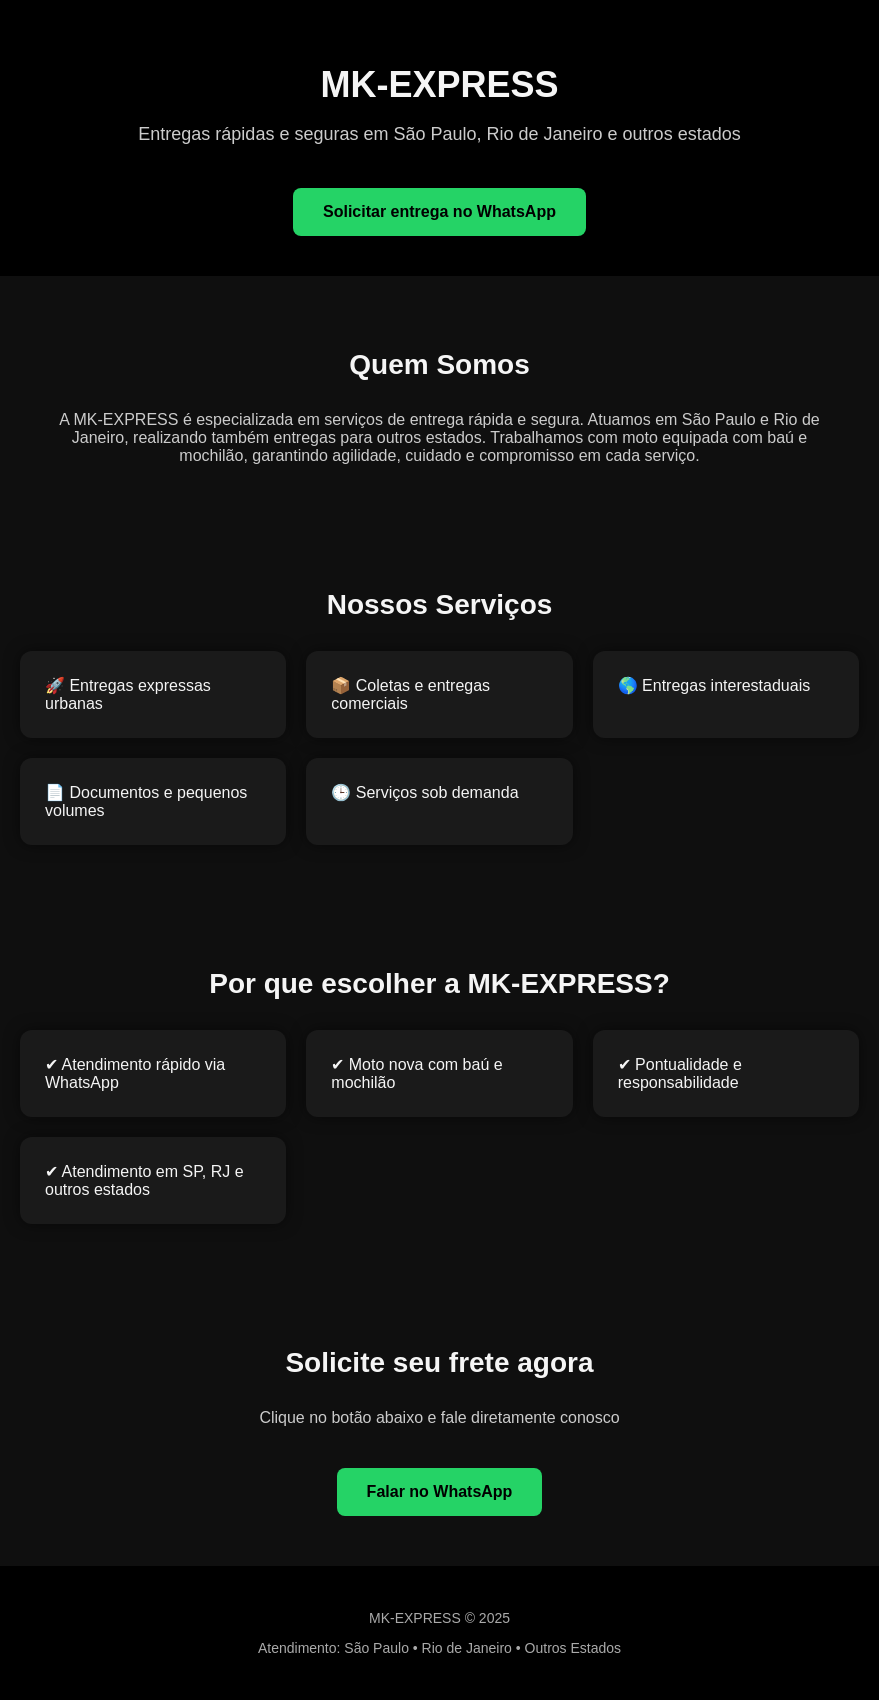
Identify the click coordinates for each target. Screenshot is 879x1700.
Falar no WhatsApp (440, 1491)
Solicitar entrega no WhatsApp (439, 211)
